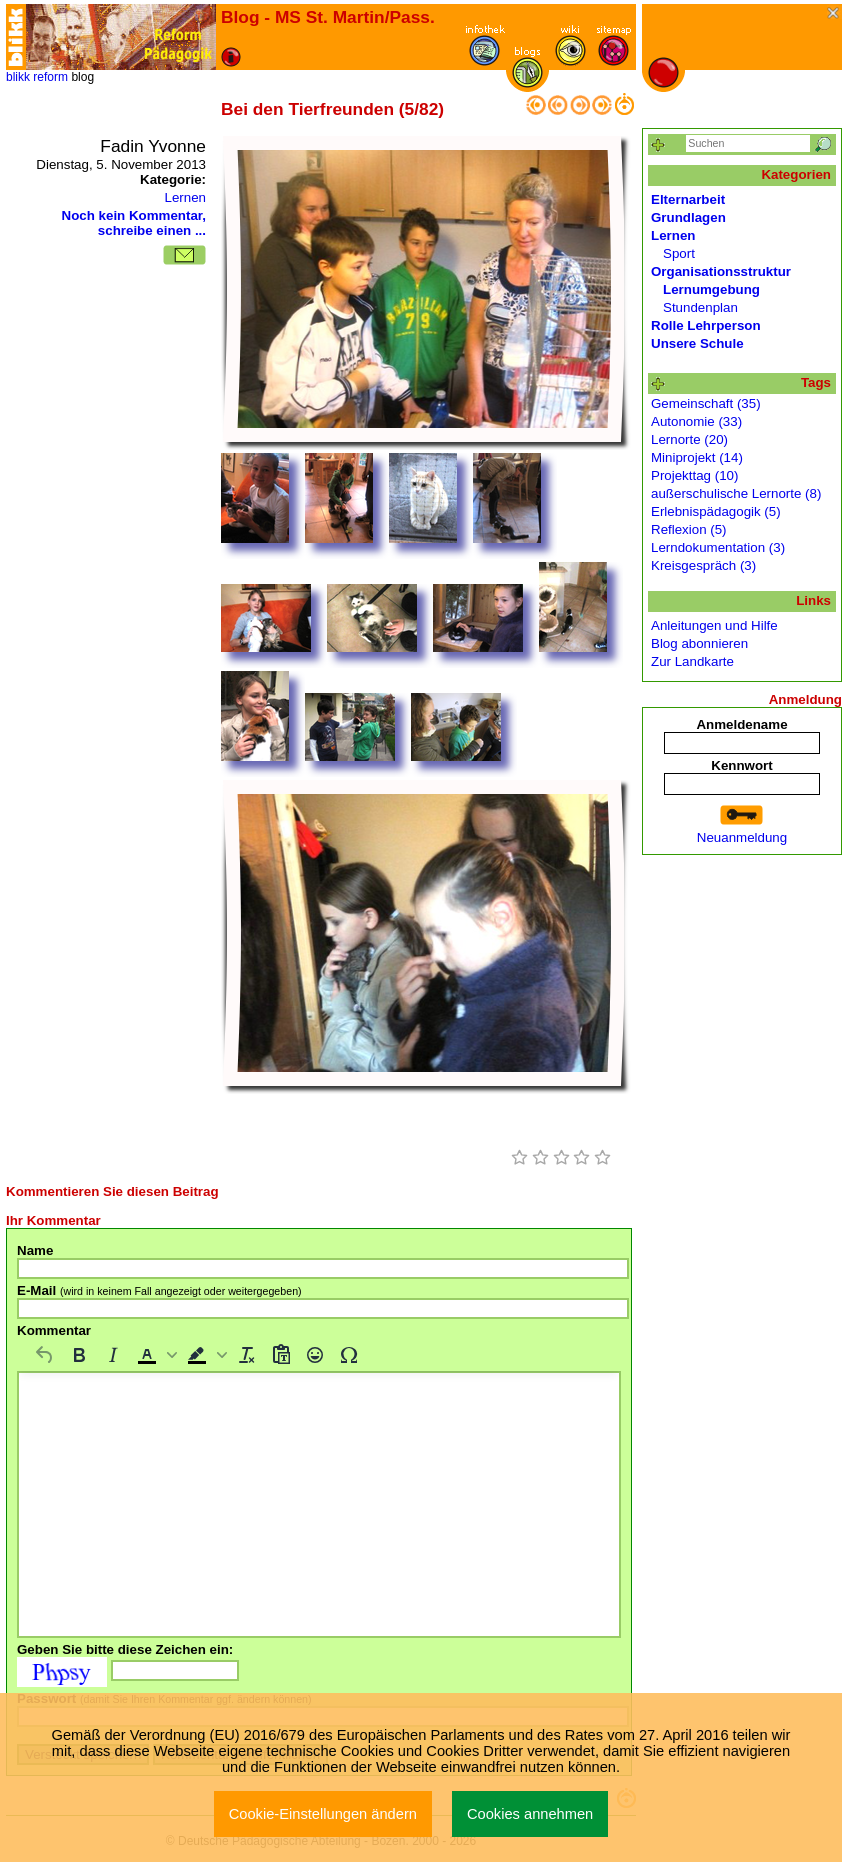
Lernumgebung (711, 289)
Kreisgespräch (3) (703, 565)
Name (35, 1250)
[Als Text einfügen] (281, 1355)
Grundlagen (688, 217)
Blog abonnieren (699, 643)
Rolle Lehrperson (706, 325)
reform (50, 77)
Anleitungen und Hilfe (714, 625)
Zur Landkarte (692, 661)
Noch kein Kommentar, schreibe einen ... (134, 223)
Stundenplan (700, 307)
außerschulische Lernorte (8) (736, 493)
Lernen (185, 197)
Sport (679, 253)
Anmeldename (741, 724)
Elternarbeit (688, 199)
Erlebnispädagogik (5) (716, 511)
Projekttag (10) (694, 475)
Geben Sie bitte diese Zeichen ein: (125, 1649)
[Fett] (79, 1355)
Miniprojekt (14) (697, 457)
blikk (18, 77)
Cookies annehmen (530, 1814)
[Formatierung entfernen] (247, 1355)
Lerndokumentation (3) (718, 547)
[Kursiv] (113, 1355)
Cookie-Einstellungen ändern (323, 1814)
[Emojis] (315, 1355)
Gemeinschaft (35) (706, 403)
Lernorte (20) (689, 439)
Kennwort (741, 765)
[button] (155, 1355)
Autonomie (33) (696, 421)
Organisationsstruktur (721, 271)
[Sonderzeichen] (349, 1355)
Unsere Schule (697, 343)
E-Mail (159, 1290)
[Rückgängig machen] (45, 1355)
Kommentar (54, 1330)
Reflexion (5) (689, 529)
